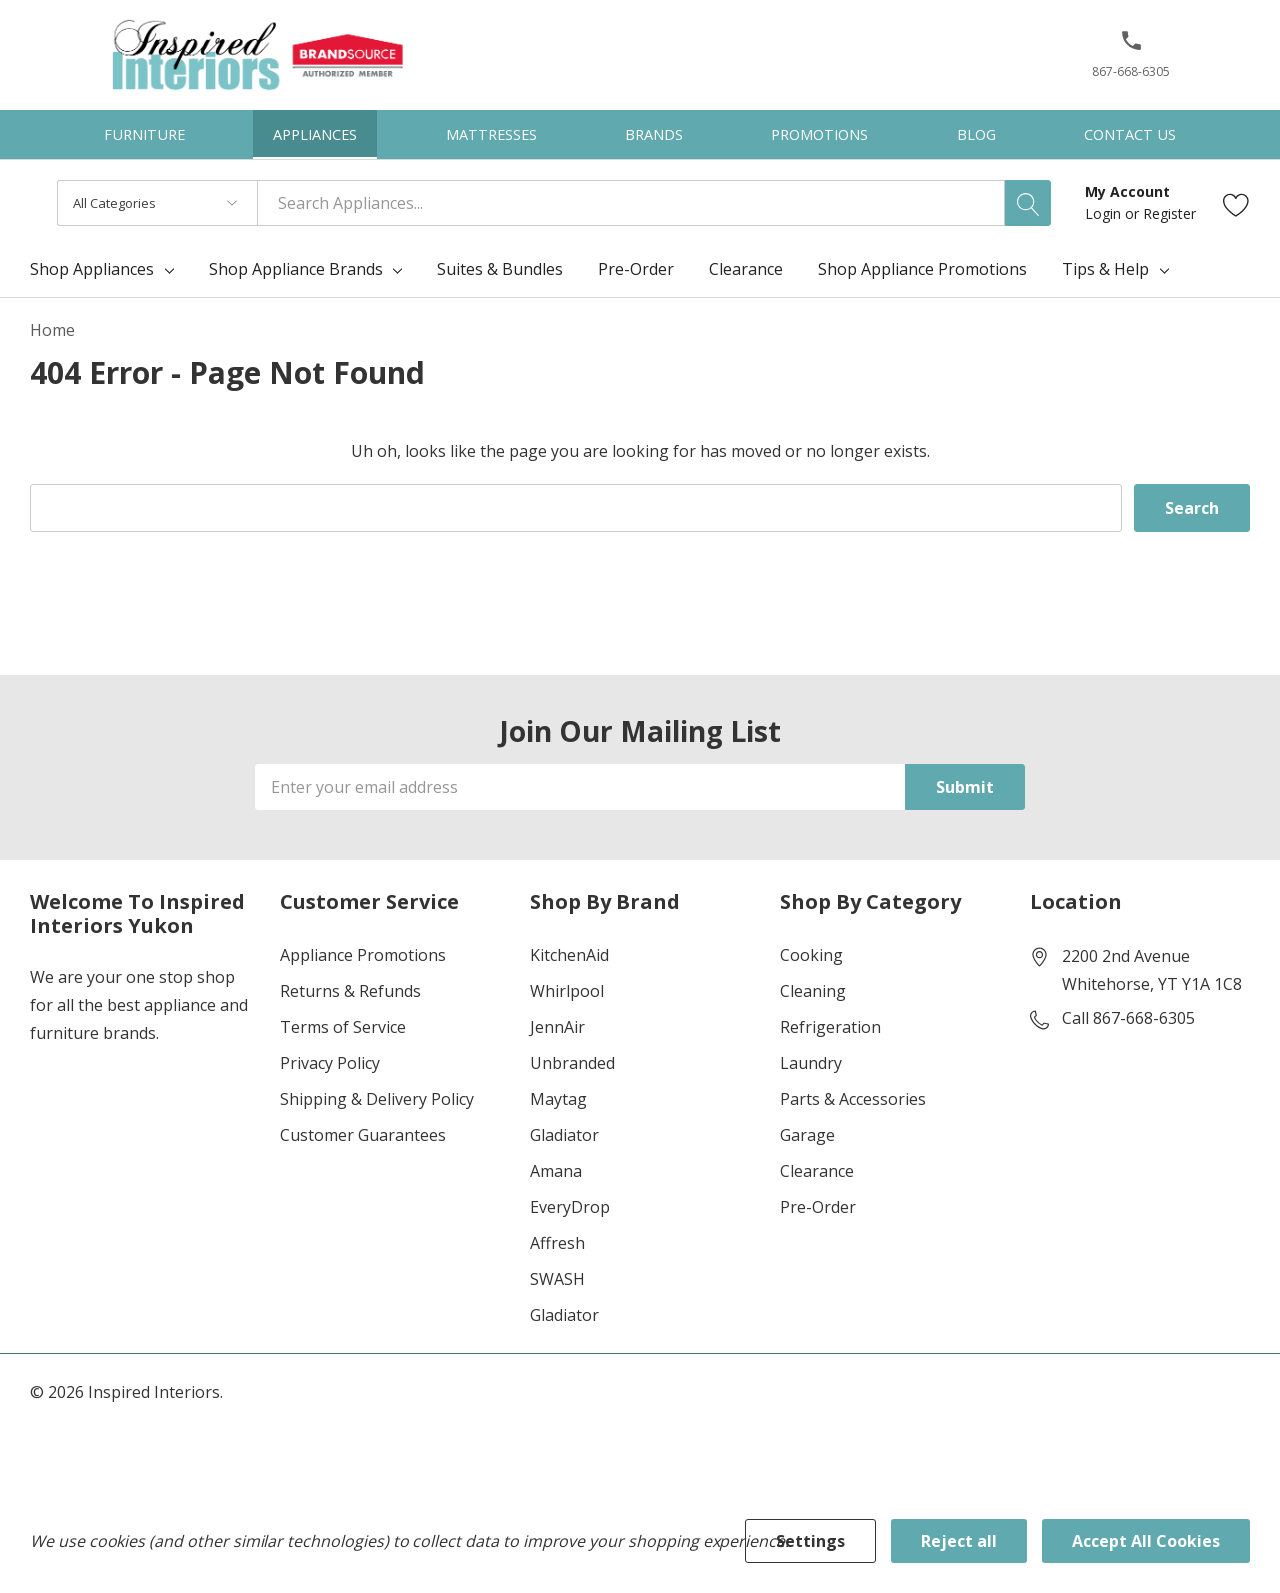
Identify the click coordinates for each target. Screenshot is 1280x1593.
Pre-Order (818, 1207)
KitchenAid (569, 955)
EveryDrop (570, 1207)
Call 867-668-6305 (1128, 1018)
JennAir (557, 1027)
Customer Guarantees (363, 1135)
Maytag (558, 1099)
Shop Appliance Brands (296, 269)
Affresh (557, 1243)
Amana (556, 1171)
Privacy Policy (330, 1063)
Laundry (811, 1063)
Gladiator (564, 1135)
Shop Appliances (92, 269)
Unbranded (572, 1063)
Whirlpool (567, 991)
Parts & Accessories (853, 1099)
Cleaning (813, 991)
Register (1169, 213)
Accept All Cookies (1146, 1541)
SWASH (557, 1279)
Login (1105, 213)
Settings (810, 1541)
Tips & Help (1105, 269)
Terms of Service (343, 1027)
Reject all (959, 1541)
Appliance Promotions (363, 955)
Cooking (811, 955)
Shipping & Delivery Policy (377, 1099)
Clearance (817, 1171)
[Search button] (1028, 203)
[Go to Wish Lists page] (1236, 203)
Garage (807, 1135)
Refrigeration (830, 1027)
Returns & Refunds (350, 991)
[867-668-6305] (1131, 61)
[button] (1131, 48)
